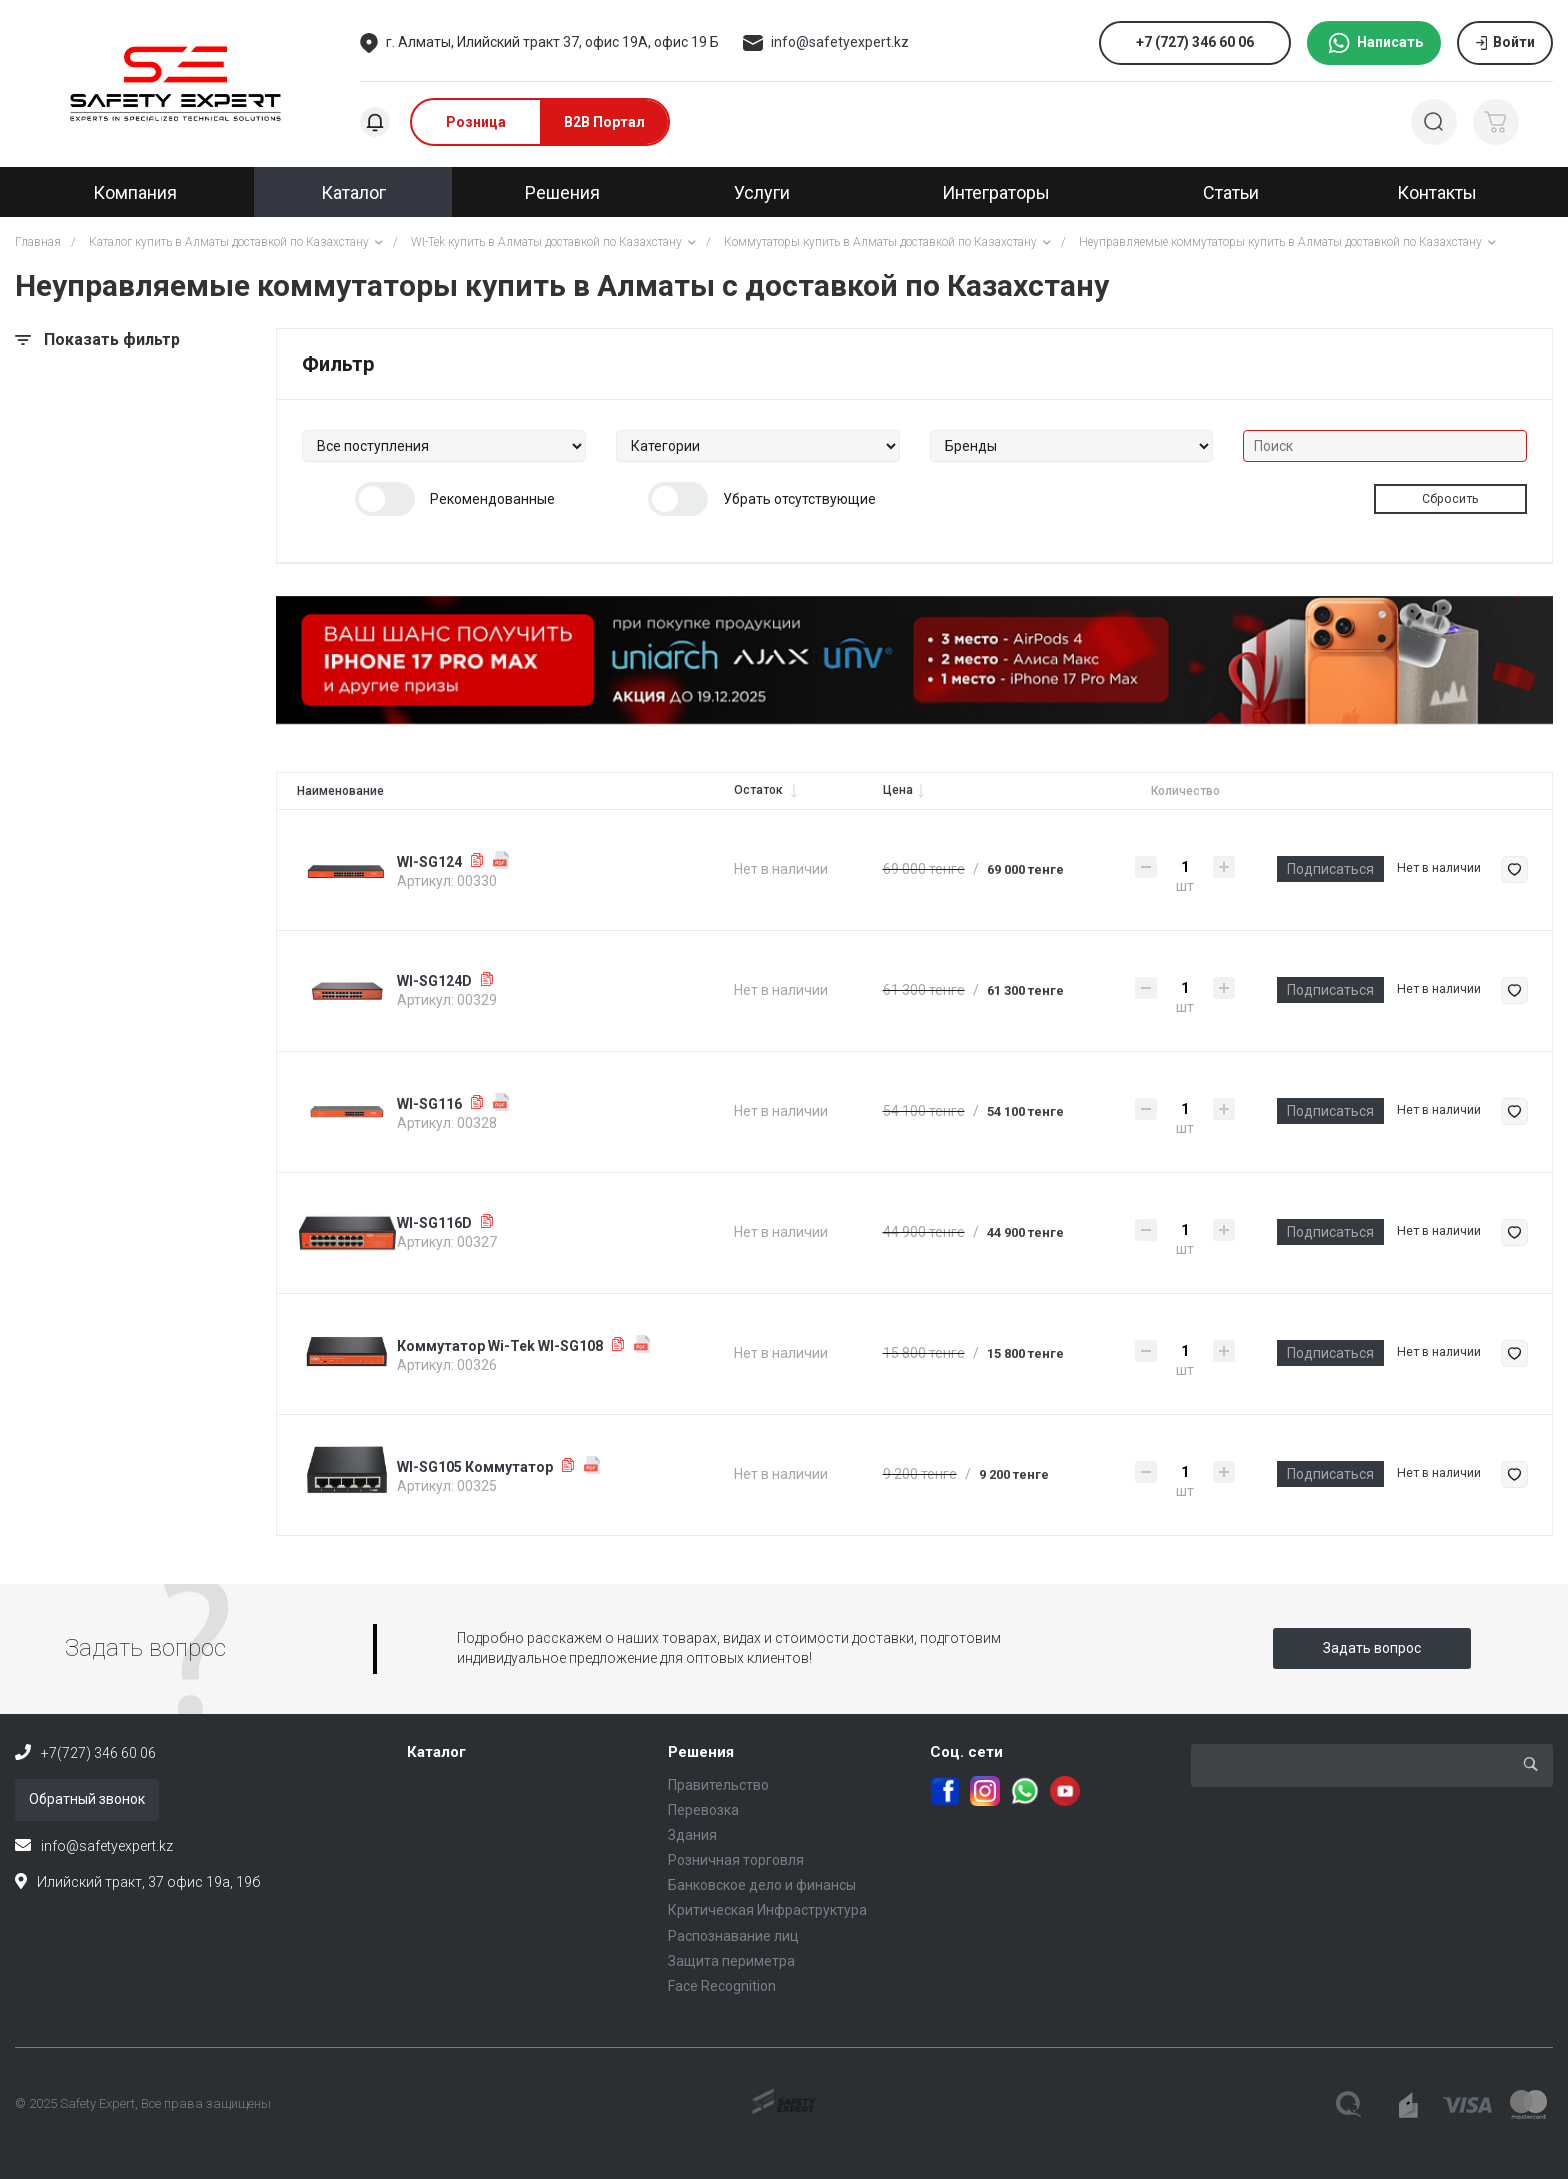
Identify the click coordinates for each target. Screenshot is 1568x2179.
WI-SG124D (434, 981)
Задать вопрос (1372, 1648)
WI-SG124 (429, 862)
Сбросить (1450, 499)
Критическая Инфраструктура (767, 1910)
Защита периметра (731, 1961)
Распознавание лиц (733, 1936)
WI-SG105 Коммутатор (475, 1467)
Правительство (718, 1785)
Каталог (436, 1752)
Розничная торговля (736, 1860)
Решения (701, 1752)
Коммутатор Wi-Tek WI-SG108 (500, 1346)
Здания (692, 1835)
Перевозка (703, 1810)
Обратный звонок (87, 1799)
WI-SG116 (429, 1104)
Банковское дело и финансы (762, 1885)
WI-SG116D (434, 1223)
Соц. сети (966, 1752)
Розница (476, 122)
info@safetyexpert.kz (840, 42)
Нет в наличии (1439, 868)
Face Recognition (722, 1986)
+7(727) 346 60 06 (98, 1753)
